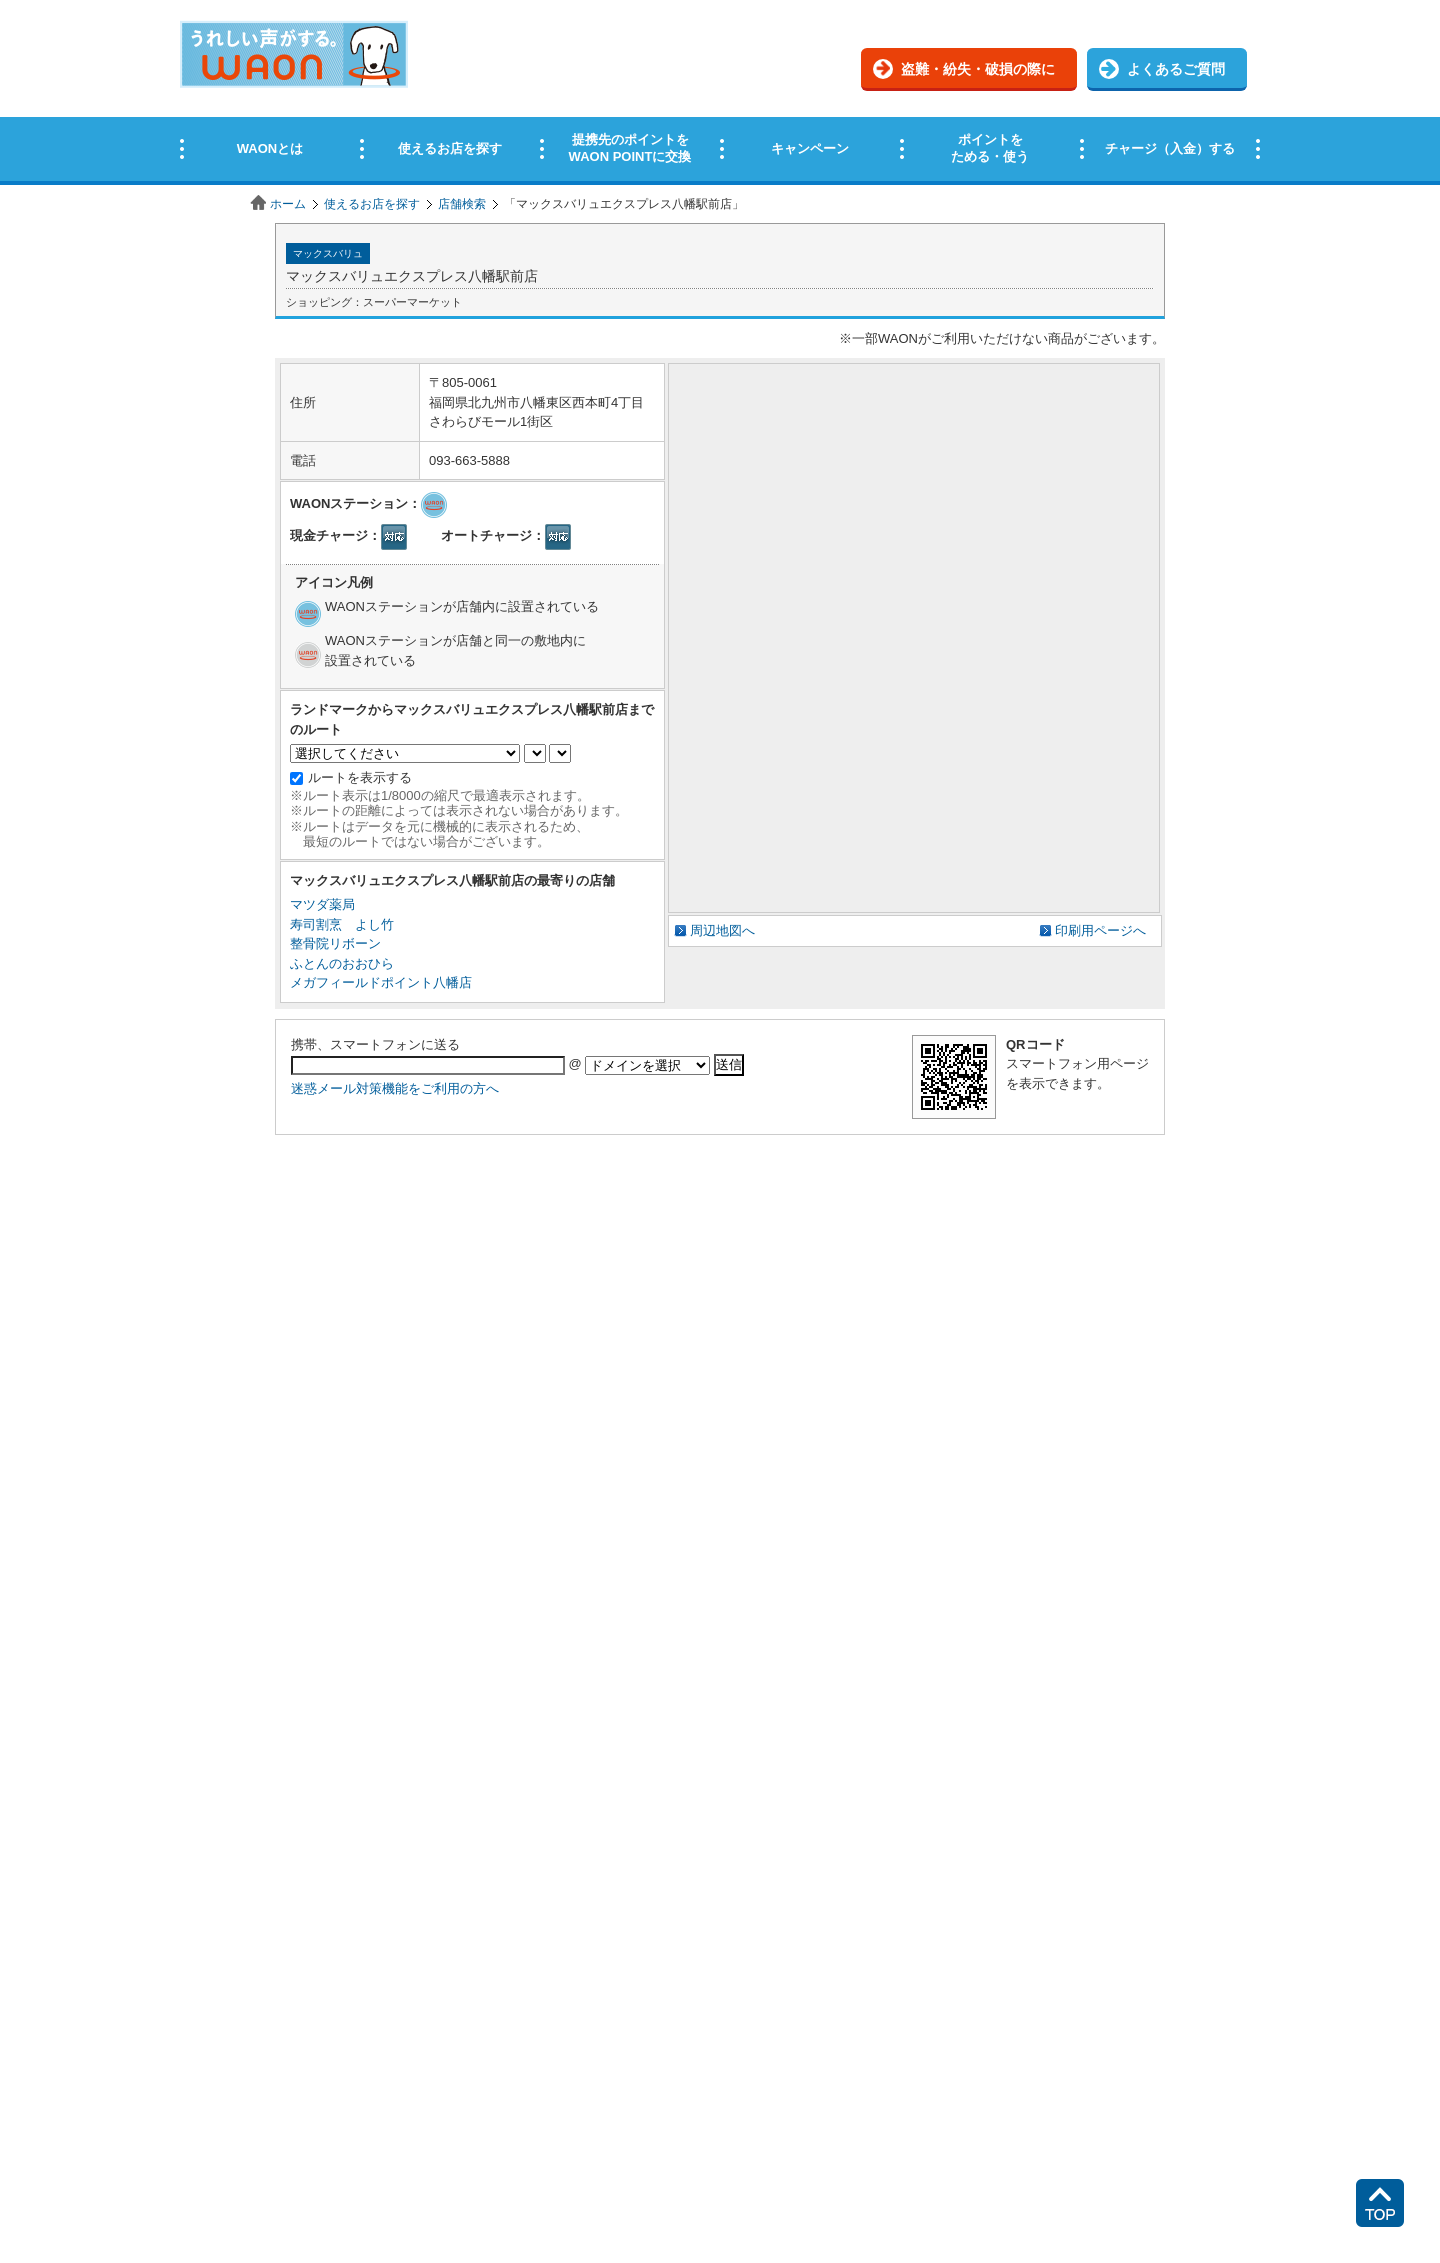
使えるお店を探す (372, 204)
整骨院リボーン (335, 943)
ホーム (288, 204)
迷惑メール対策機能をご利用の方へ (395, 1088)
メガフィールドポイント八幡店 (381, 982)
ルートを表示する (360, 777)
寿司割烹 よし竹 (342, 924)
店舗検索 (462, 204)
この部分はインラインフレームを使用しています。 (720, 92)
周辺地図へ (722, 930)
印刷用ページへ (1100, 930)
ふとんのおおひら (342, 963)
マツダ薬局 (322, 904)
